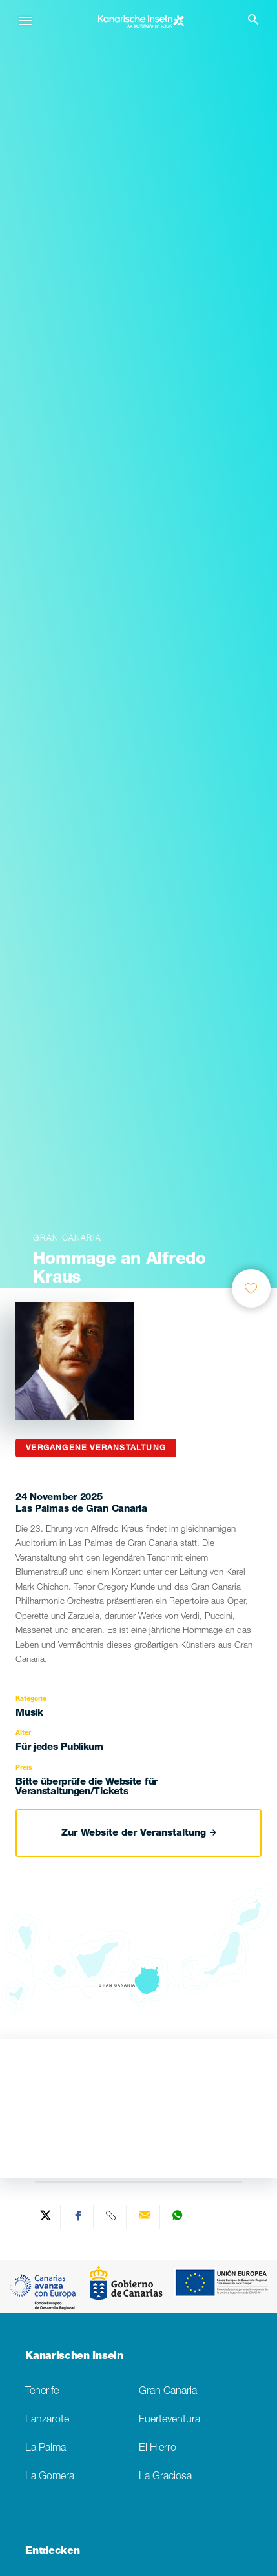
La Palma (45, 2448)
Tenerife (42, 2391)
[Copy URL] (112, 2217)
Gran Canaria (168, 2391)
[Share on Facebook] (79, 2217)
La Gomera (49, 2476)
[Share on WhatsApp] (177, 2217)
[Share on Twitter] (46, 2217)
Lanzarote (47, 2420)
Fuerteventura (169, 2420)
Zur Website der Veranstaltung (138, 1833)
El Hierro (157, 2448)
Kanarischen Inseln (74, 2357)
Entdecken (52, 2552)
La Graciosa (165, 2476)
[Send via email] (145, 2217)
